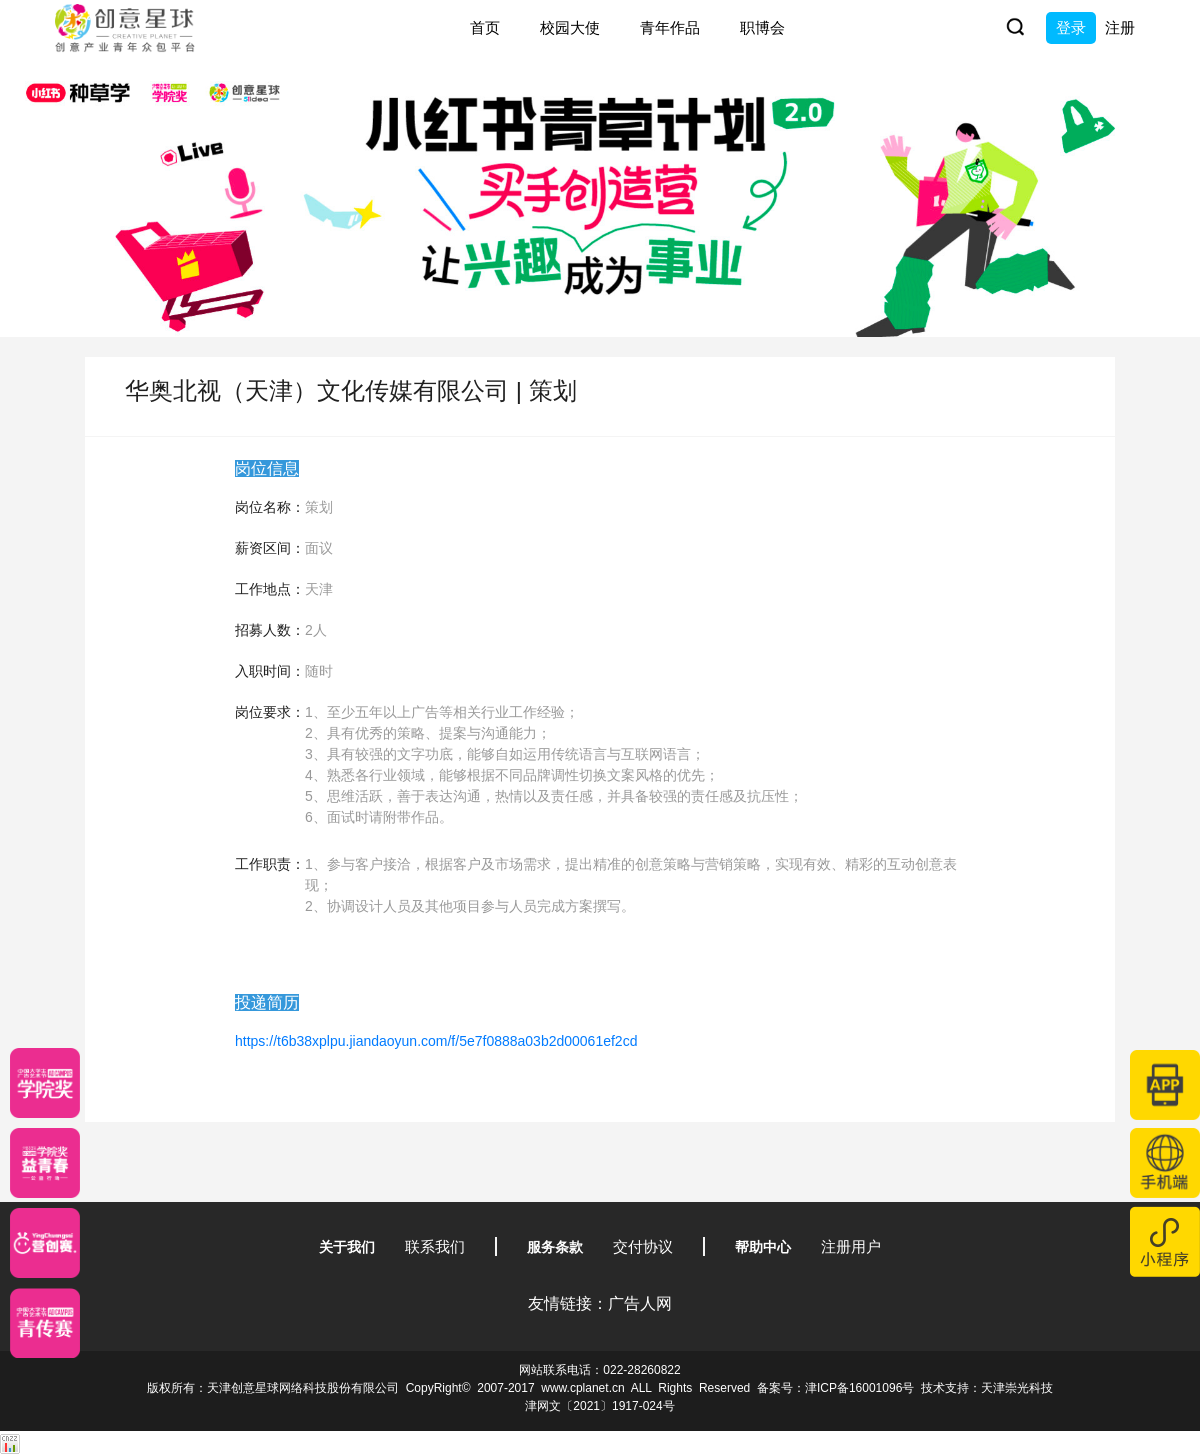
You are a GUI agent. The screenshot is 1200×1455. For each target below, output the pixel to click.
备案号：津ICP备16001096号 (835, 1388)
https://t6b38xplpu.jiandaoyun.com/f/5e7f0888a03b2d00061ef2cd (436, 1041)
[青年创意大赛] (45, 1163)
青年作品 (670, 27)
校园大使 (570, 27)
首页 (485, 27)
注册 (1120, 27)
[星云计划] (45, 1083)
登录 (1071, 27)
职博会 (762, 27)
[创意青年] (45, 1323)
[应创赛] (45, 1243)
